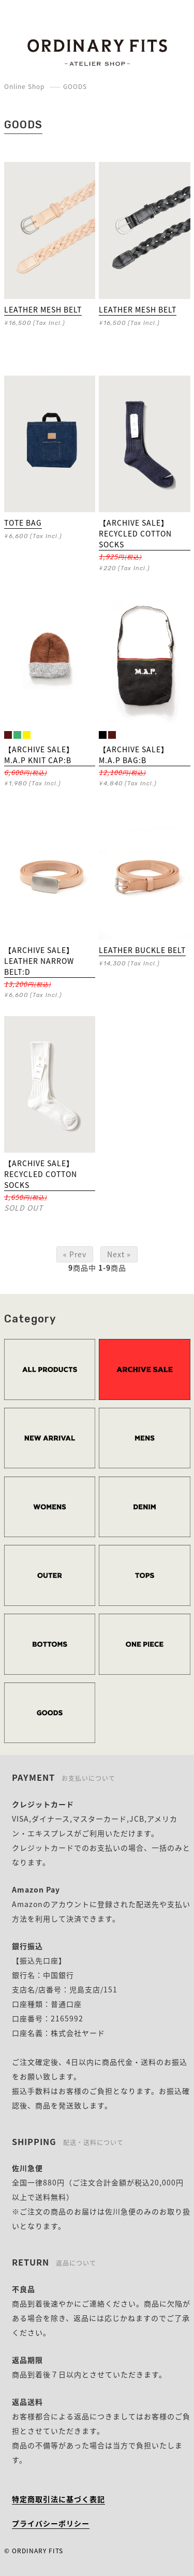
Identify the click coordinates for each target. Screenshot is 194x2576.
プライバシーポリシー (50, 2523)
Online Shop (24, 86)
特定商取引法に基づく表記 (58, 2499)
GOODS (75, 86)
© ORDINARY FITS (33, 2550)
